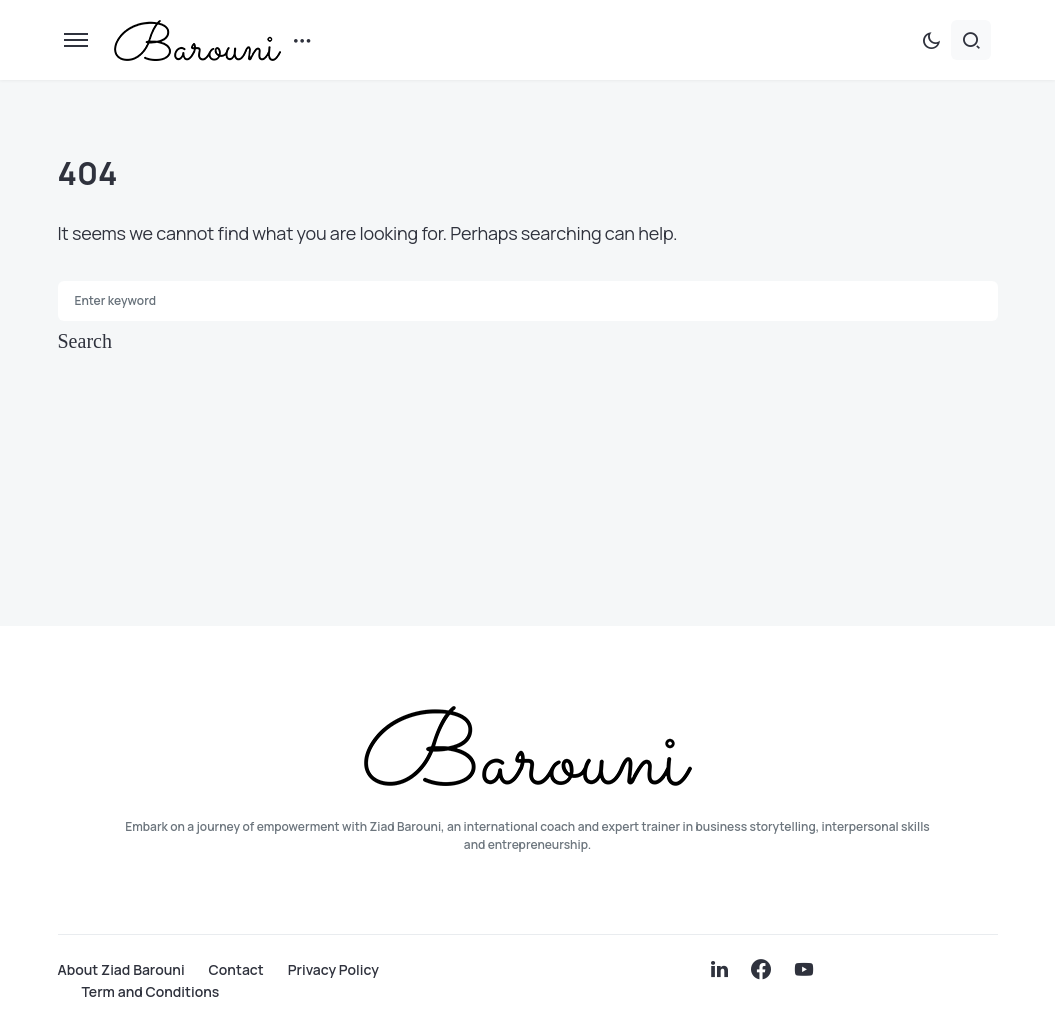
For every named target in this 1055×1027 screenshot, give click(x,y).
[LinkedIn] (719, 969)
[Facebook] (761, 969)
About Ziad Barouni (121, 970)
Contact (236, 970)
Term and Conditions (151, 992)
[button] (76, 40)
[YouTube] (804, 969)
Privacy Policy (333, 970)
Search (85, 341)
